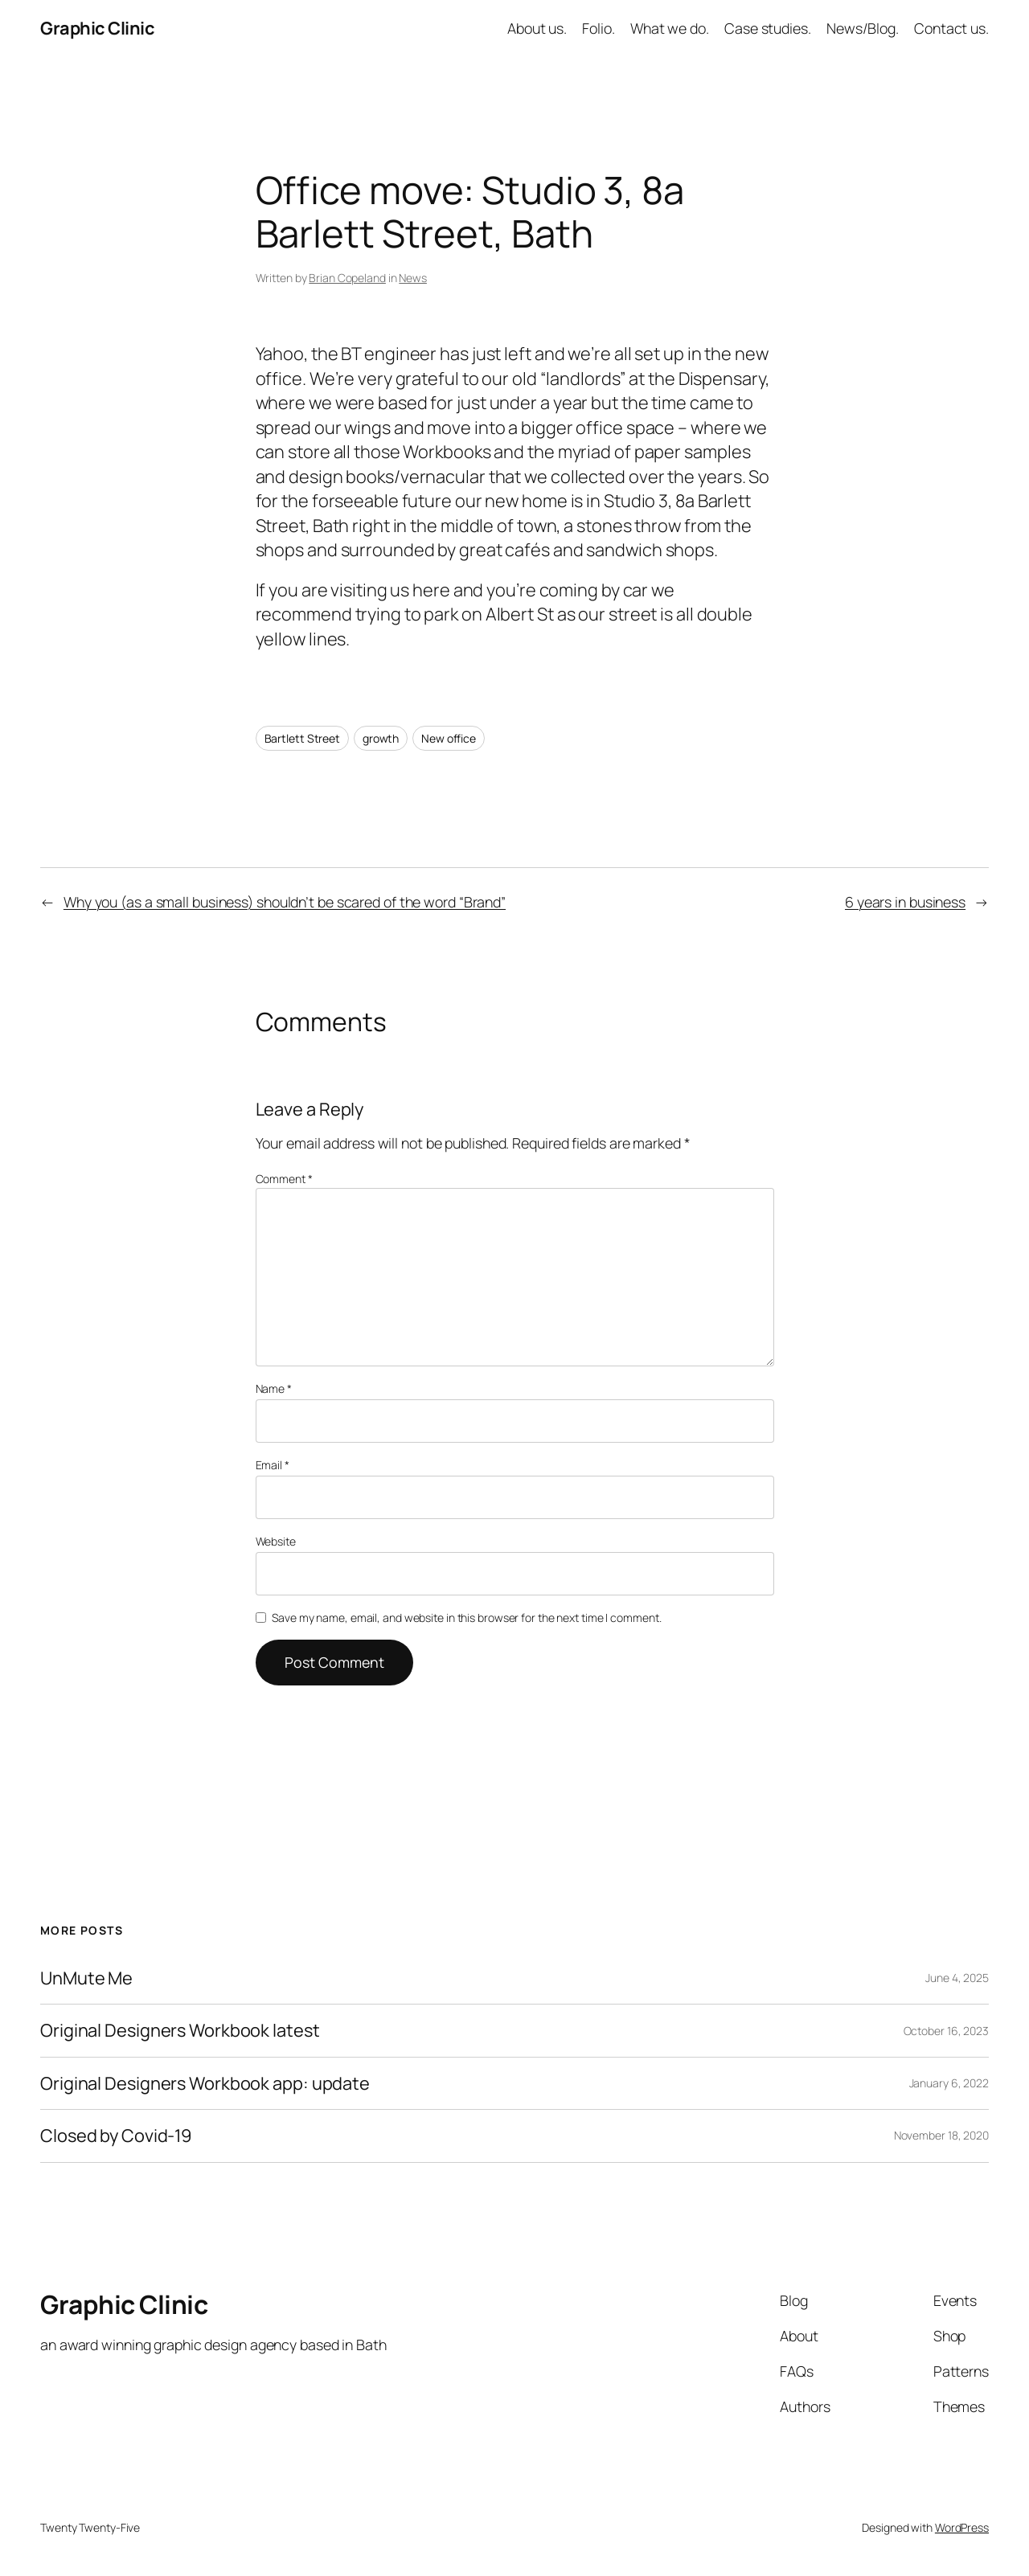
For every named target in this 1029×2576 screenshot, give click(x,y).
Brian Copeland (347, 277)
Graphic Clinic (97, 28)
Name (274, 1388)
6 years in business (905, 901)
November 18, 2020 (941, 2135)
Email (272, 1464)
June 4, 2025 (957, 1977)
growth (381, 738)
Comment (284, 1178)
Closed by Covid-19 (116, 2135)
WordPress (962, 2527)
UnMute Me (86, 1978)
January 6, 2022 (949, 2083)
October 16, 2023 (946, 2030)
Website (276, 1541)
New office (448, 738)
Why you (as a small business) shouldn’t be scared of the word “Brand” (285, 901)
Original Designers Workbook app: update (205, 2083)
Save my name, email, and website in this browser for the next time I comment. (466, 1617)
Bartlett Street (302, 738)
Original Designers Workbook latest (180, 2030)
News (413, 277)
